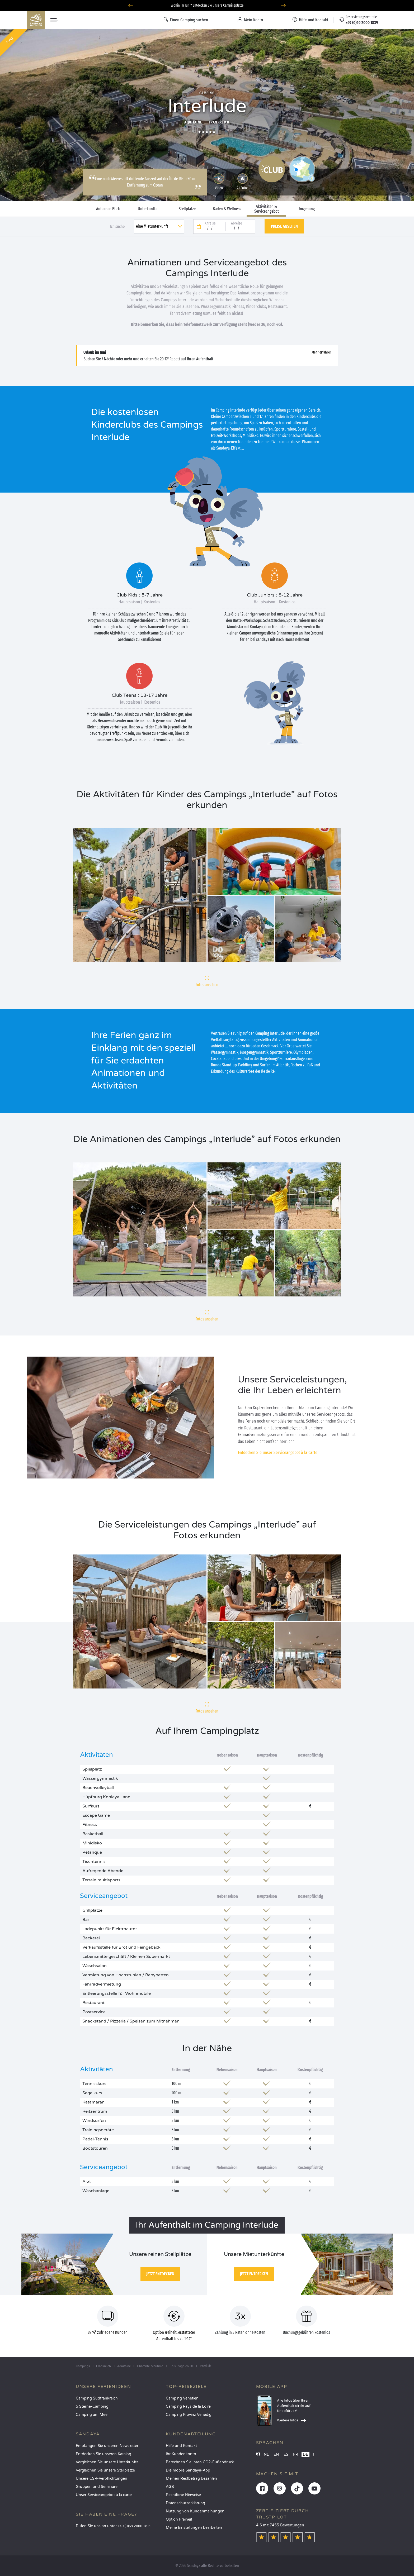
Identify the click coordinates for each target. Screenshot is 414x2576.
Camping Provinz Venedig (188, 2414)
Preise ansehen (284, 226)
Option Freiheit (179, 2519)
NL (266, 2454)
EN (276, 2454)
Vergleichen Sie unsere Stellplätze (105, 2470)
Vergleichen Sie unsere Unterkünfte (107, 2462)
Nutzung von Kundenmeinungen (195, 2511)
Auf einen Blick (108, 209)
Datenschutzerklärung (185, 2503)
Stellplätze (187, 209)
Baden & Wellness (227, 209)
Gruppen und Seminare (96, 2486)
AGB (170, 2486)
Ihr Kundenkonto (181, 2454)
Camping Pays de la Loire (188, 2406)
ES (286, 2454)
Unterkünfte (147, 209)
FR (295, 2454)
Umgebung (306, 209)
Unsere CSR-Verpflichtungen (101, 2478)
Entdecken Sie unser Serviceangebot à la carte (277, 1452)
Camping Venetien (182, 2398)
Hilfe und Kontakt (181, 2446)
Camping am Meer (92, 2414)
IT (314, 2454)
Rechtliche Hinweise (183, 2495)
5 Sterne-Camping (92, 2406)
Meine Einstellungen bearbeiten (194, 2527)
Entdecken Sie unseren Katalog (103, 2454)
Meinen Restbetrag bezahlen (191, 2478)
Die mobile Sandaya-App (188, 2470)
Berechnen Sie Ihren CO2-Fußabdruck (200, 2462)
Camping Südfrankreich (97, 2398)
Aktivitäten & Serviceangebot (266, 209)
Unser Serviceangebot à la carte (104, 2495)
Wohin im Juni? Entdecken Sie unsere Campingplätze (207, 5)
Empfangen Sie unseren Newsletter (107, 2446)
